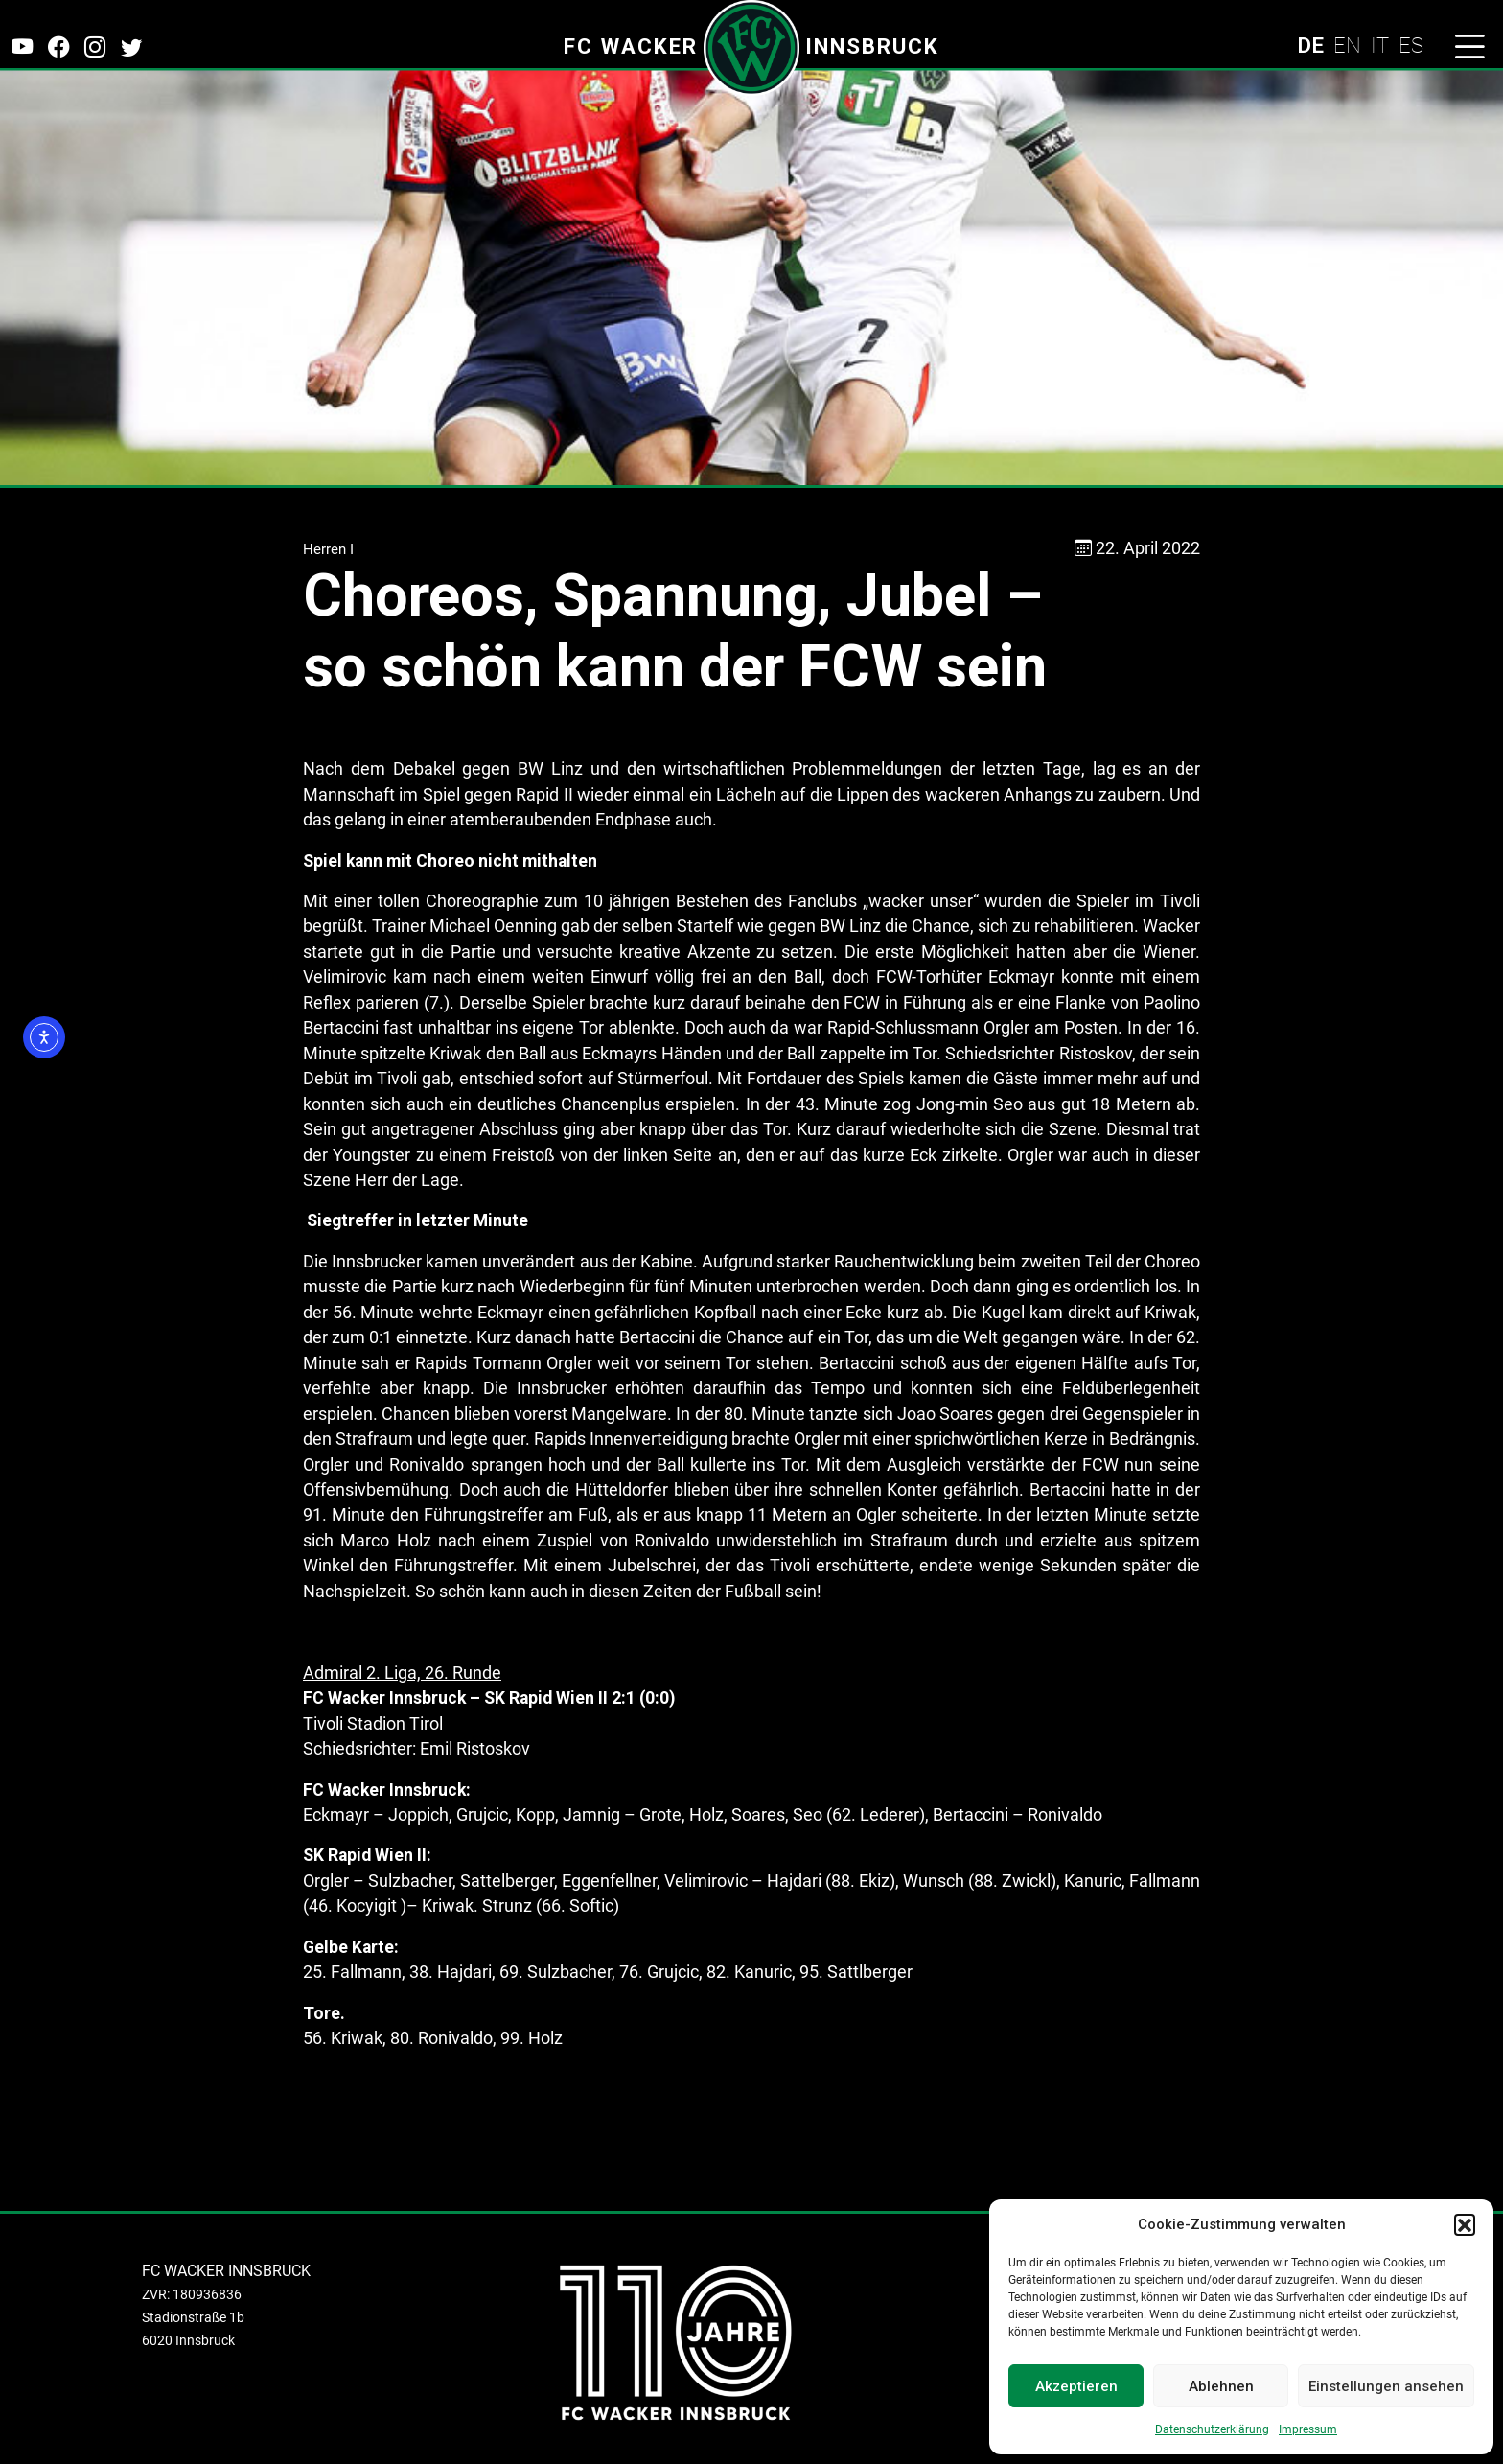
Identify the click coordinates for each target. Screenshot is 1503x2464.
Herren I (328, 549)
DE (1310, 45)
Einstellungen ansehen (1386, 2386)
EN (1347, 45)
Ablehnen (1221, 2386)
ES (1411, 45)
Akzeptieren (1076, 2386)
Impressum (1308, 2429)
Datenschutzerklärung (1212, 2429)
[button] (1464, 2224)
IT (1380, 45)
